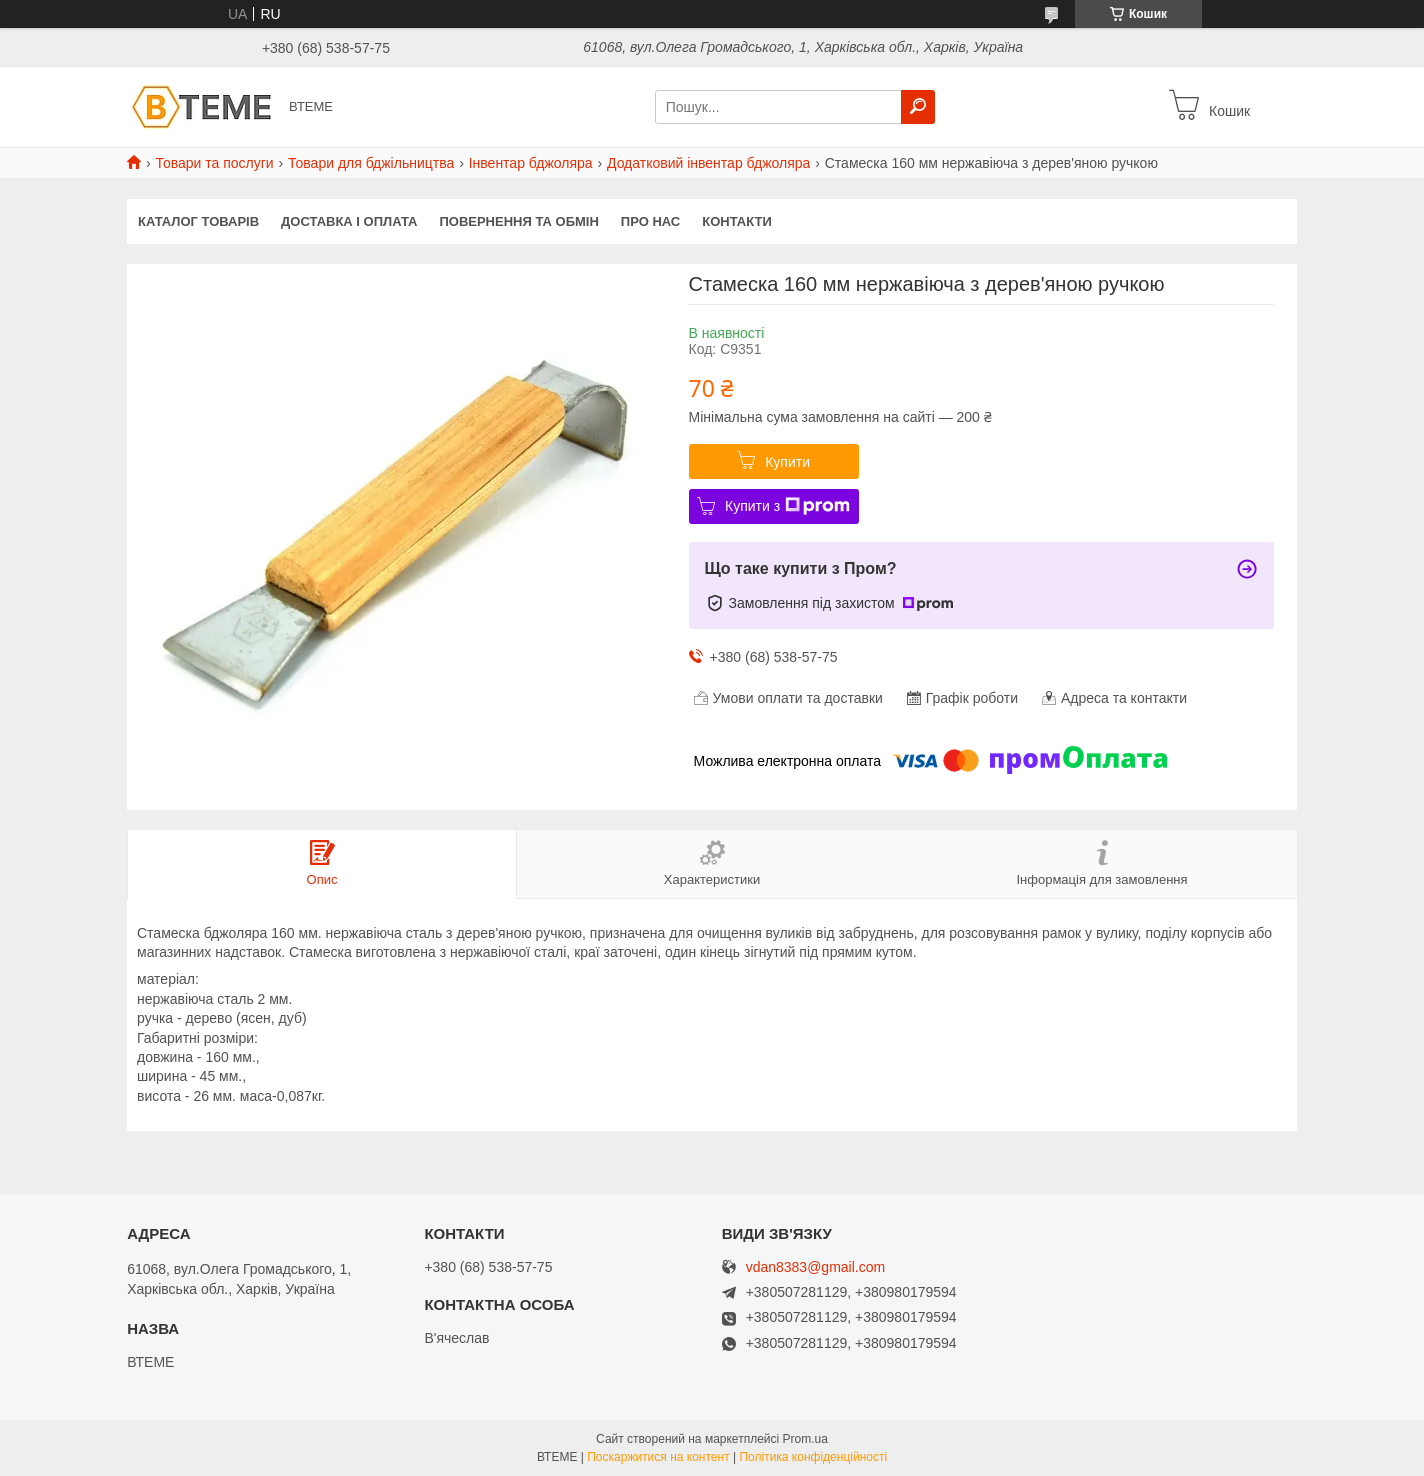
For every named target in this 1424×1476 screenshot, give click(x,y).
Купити (787, 462)
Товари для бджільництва (371, 163)
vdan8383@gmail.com (816, 1267)
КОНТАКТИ (737, 221)
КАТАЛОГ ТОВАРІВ (198, 221)
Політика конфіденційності (813, 1457)
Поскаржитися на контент (658, 1457)
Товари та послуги (214, 163)
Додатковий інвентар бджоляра (708, 163)
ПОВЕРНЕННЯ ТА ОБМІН (518, 221)
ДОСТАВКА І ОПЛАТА (349, 221)
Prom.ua (805, 1439)
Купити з (787, 506)
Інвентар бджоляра (531, 163)
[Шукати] (918, 107)
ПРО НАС (650, 221)
